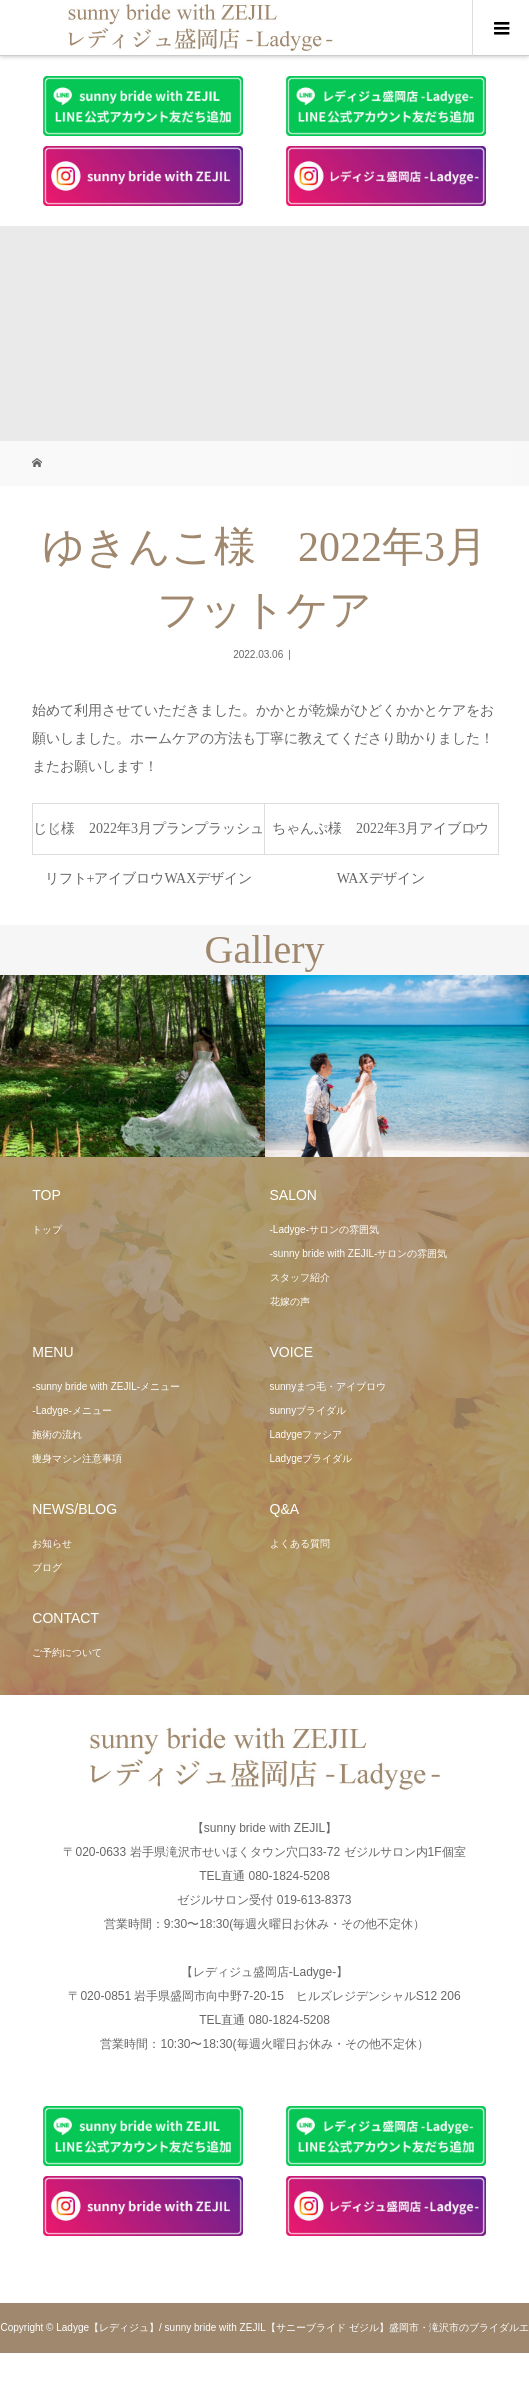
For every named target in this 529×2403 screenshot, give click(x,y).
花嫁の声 (290, 1301)
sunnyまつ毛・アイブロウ (328, 1386)
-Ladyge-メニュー (71, 1410)
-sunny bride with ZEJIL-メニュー (106, 1386)
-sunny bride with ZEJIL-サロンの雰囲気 (359, 1253)
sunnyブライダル (308, 1410)
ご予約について (67, 1652)
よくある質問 (300, 1543)
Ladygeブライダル (311, 1458)
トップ (47, 1229)
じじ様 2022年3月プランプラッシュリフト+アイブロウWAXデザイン (148, 837)
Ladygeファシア (306, 1434)
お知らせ (52, 1543)
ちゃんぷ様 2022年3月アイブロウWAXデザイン (380, 837)
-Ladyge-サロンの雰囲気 (324, 1229)
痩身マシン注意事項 (77, 1458)
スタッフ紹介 (300, 1277)
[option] (132, 1066)
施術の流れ (57, 1434)
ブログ (47, 1567)
